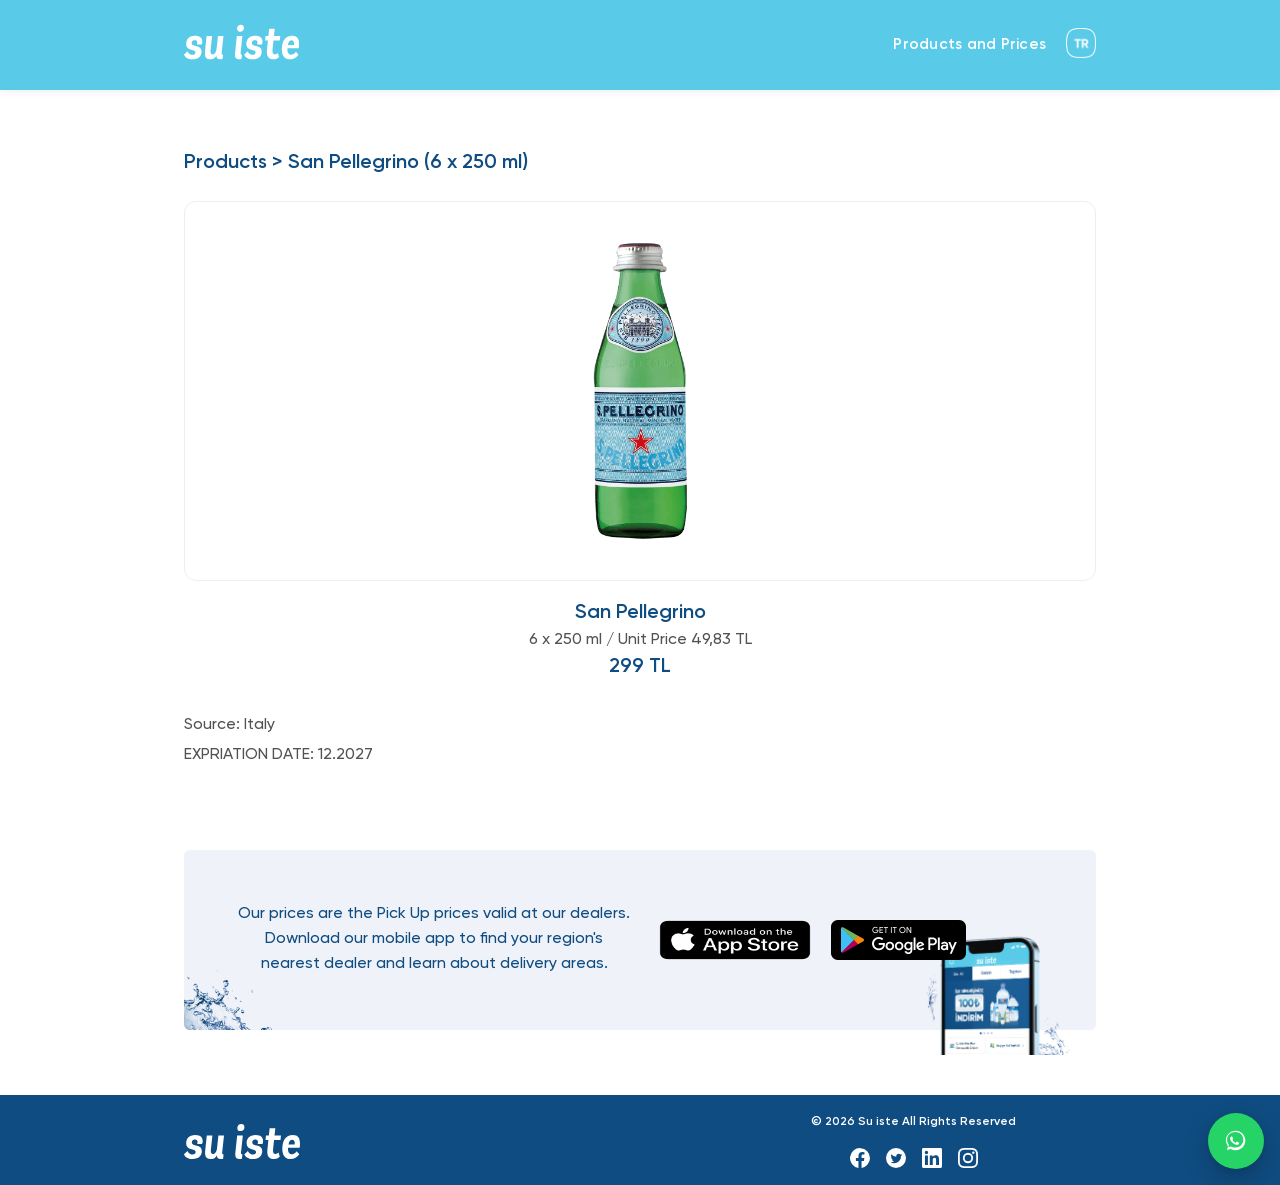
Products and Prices (969, 44)
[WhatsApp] (1236, 1141)
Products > (233, 163)
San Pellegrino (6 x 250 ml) (408, 163)
